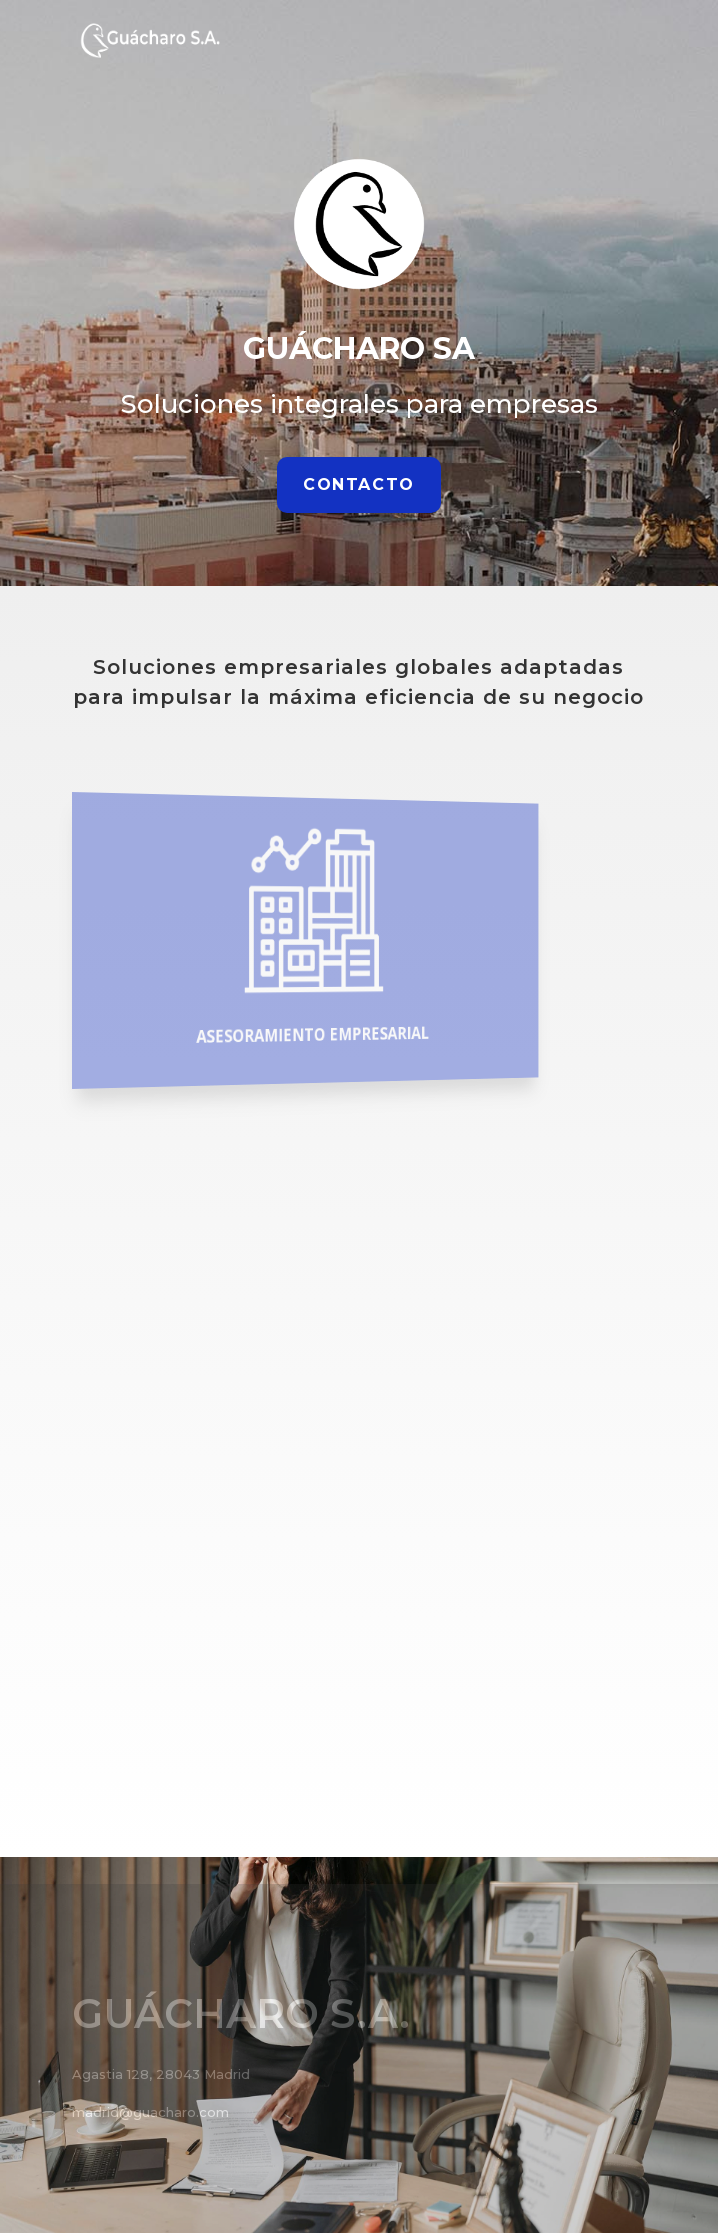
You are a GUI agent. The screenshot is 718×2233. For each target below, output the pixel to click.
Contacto (359, 484)
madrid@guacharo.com (150, 2112)
